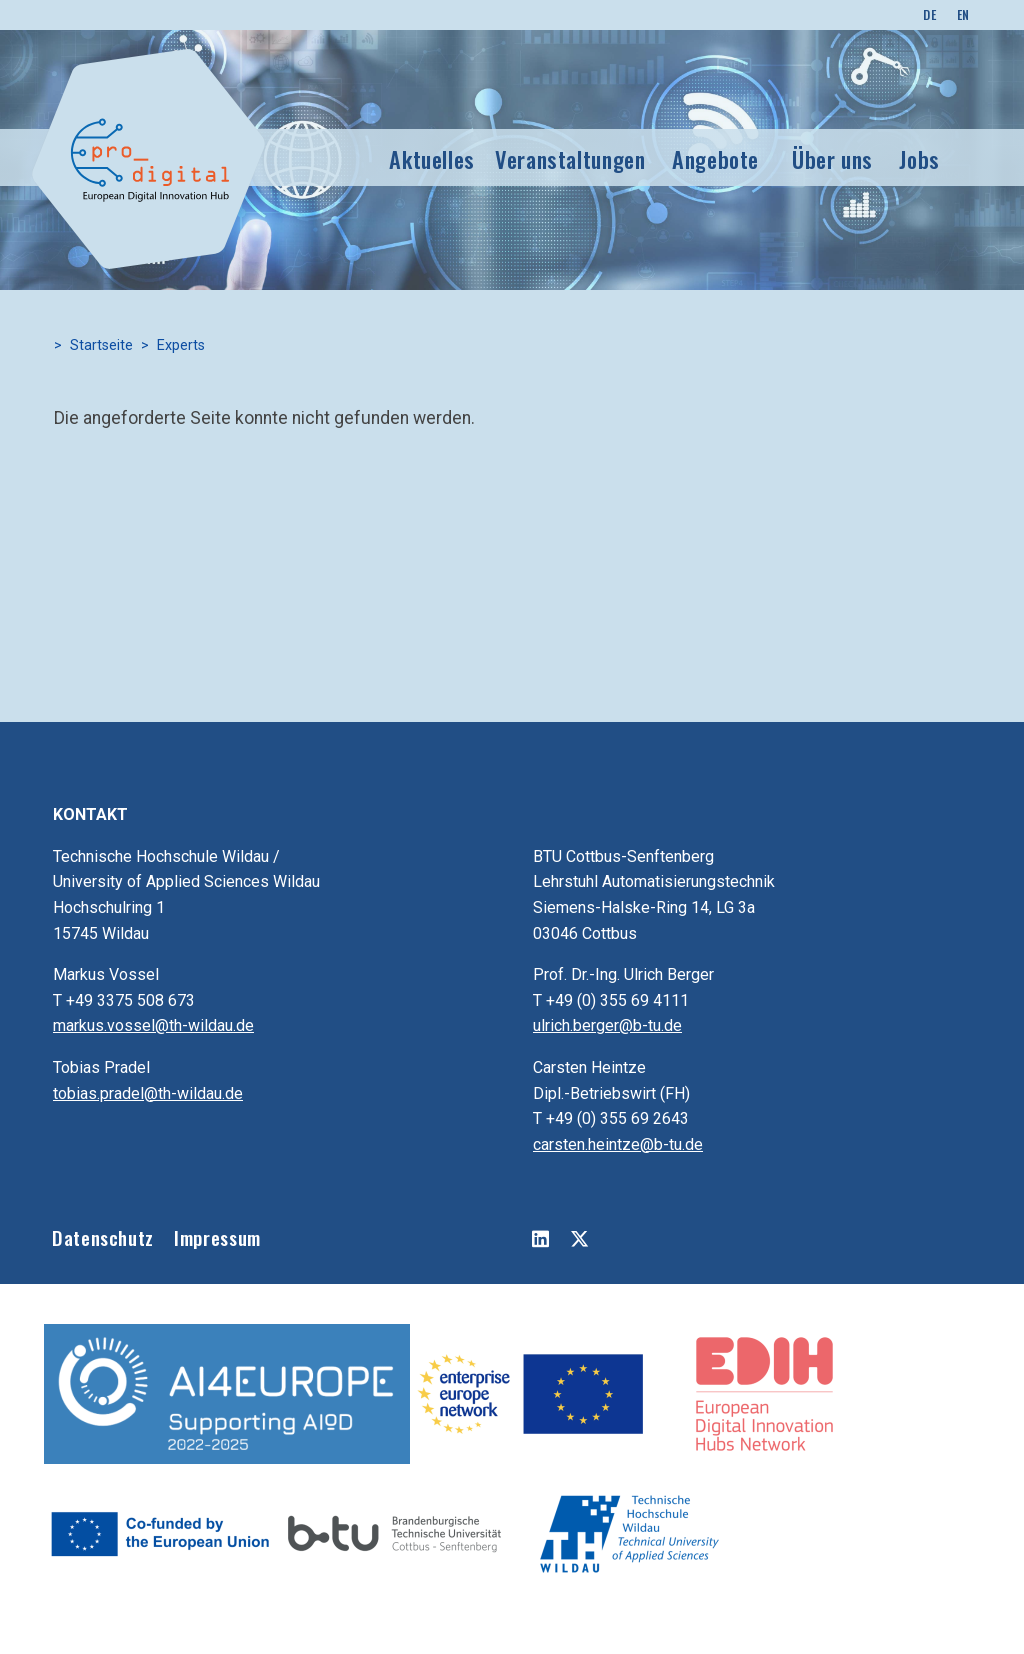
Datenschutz (103, 1237)
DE (929, 14)
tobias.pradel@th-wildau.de (148, 1093)
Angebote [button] (715, 158)
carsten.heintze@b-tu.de (618, 1144)
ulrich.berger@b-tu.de (607, 1025)
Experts (181, 345)
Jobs (919, 158)
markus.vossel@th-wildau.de (153, 1025)
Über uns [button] (832, 158)
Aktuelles (432, 158)
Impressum (217, 1237)
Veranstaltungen (570, 158)
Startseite (101, 345)
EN (963, 14)
